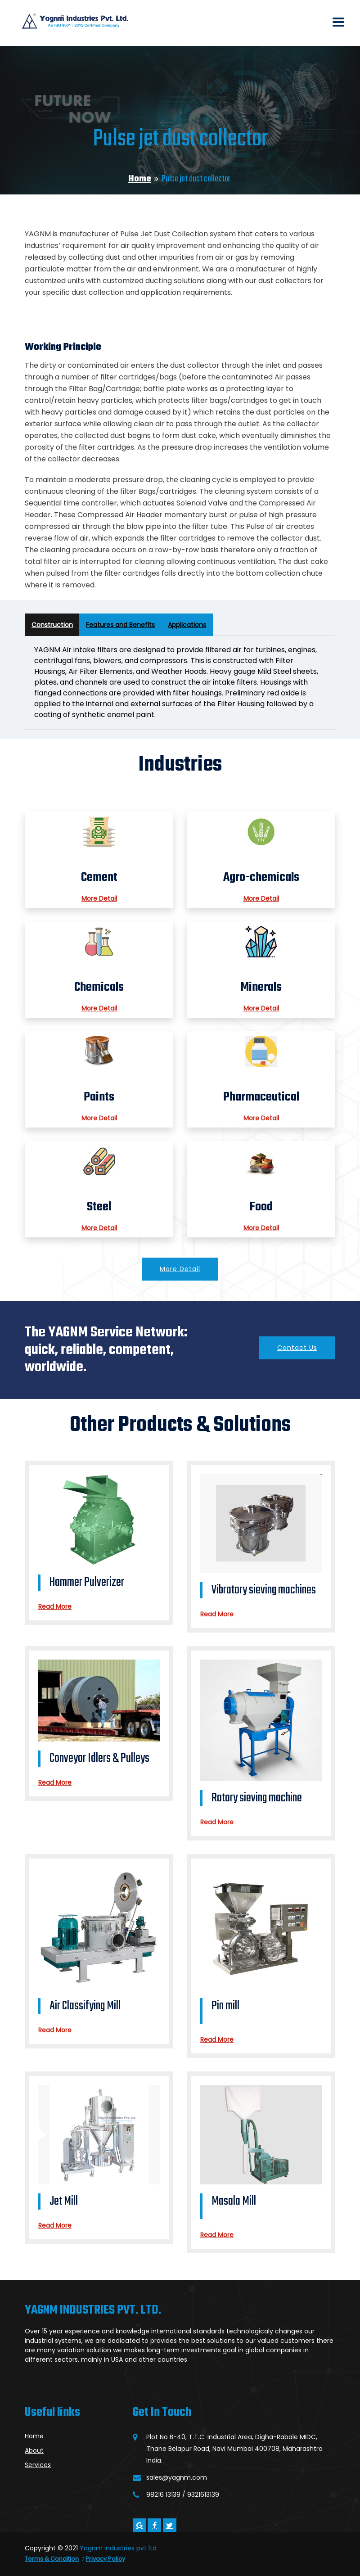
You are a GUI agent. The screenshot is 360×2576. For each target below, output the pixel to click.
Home (139, 179)
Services (38, 2464)
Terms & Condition (52, 2558)
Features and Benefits (120, 624)
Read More (55, 1606)
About (34, 2450)
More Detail (99, 898)
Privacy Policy (105, 2558)
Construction (52, 624)
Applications (187, 624)
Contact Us (297, 1347)
